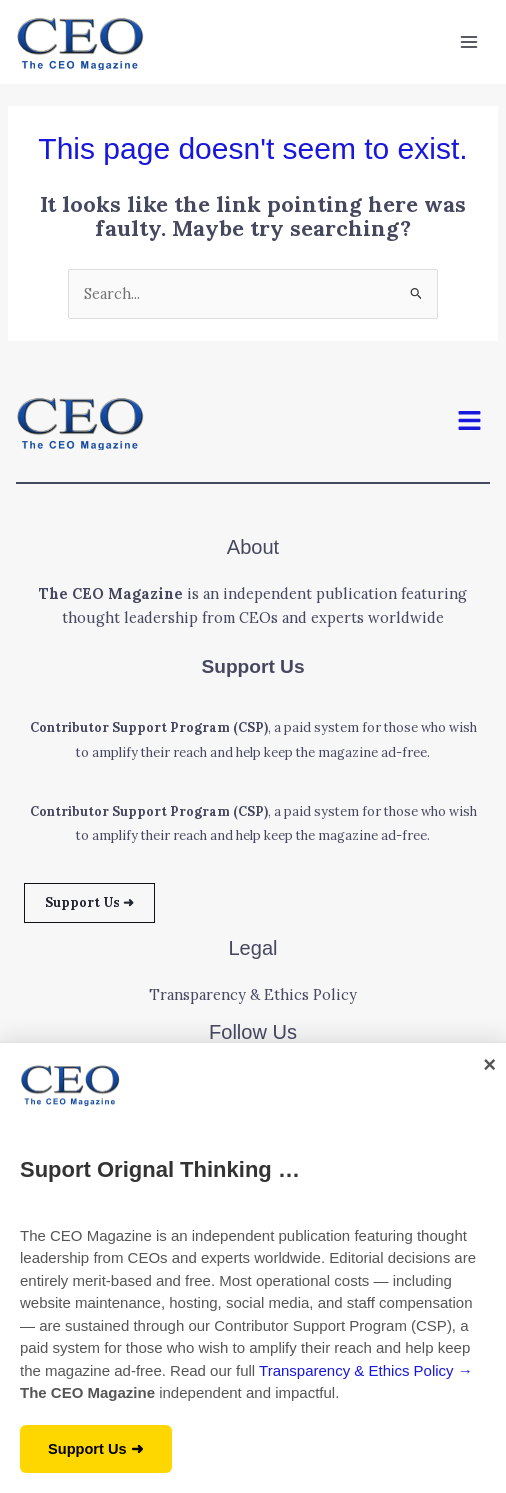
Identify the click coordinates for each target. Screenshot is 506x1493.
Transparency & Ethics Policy (253, 994)
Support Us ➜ (89, 902)
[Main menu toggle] (469, 42)
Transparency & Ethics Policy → (366, 1370)
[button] (470, 422)
